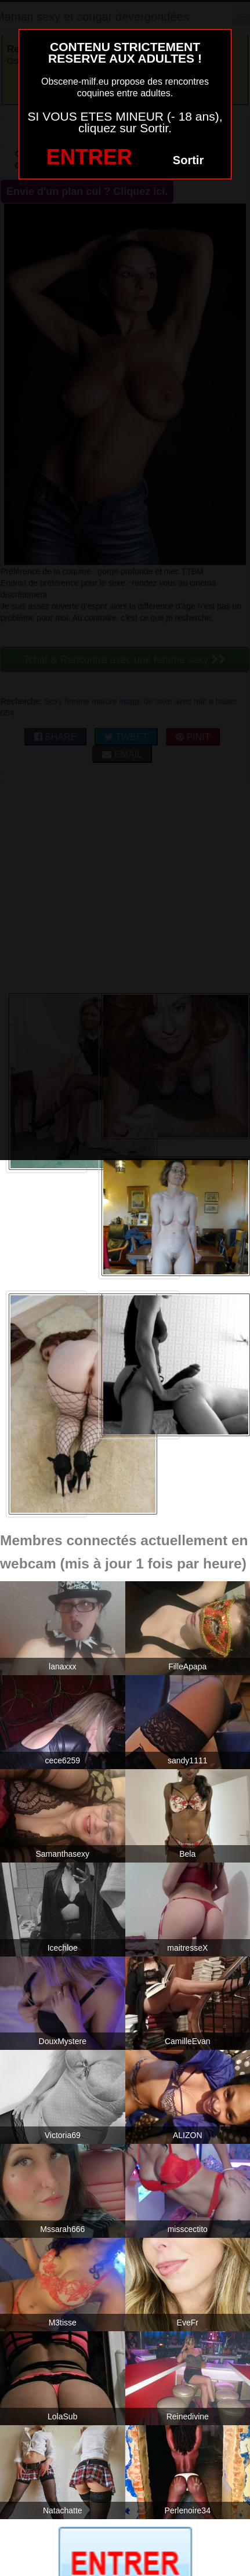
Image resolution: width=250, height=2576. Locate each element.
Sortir (188, 160)
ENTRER (89, 157)
